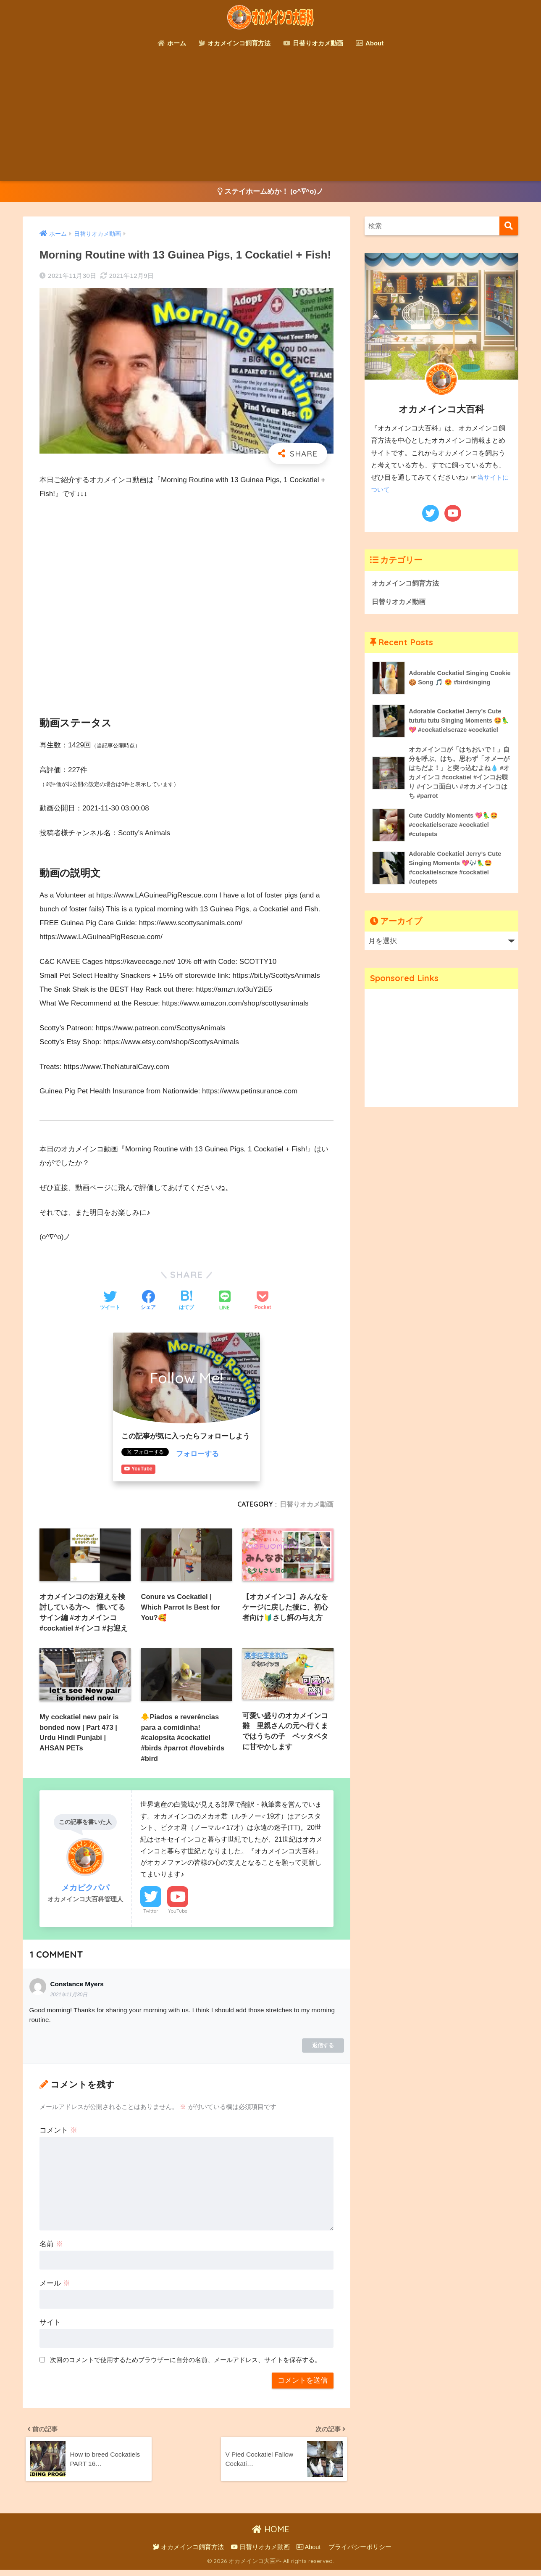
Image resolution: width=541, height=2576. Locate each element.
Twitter (150, 1915)
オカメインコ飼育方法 (234, 43)
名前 (51, 2248)
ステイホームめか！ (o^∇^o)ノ (270, 192)
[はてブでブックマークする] (186, 1301)
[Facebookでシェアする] (148, 1301)
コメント (58, 2134)
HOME (270, 2536)
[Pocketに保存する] (263, 1301)
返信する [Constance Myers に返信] (323, 2049)
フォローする (197, 1454)
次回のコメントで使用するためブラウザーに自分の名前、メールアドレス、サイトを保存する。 (185, 2363)
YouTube (177, 1915)
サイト (50, 2326)
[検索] (508, 226)
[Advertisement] (270, 118)
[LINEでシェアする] (225, 1301)
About (369, 43)
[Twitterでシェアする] (110, 1301)
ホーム (172, 43)
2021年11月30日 (69, 1999)
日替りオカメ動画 (313, 43)
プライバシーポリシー (359, 2553)
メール (54, 2287)
